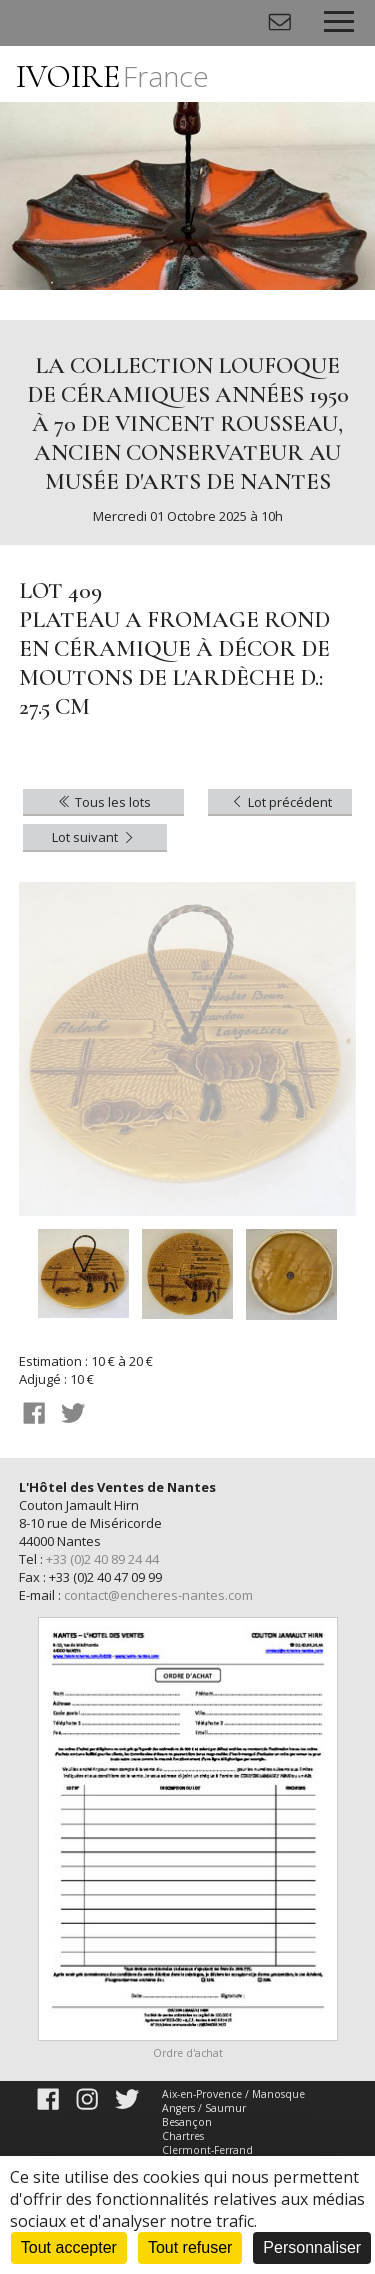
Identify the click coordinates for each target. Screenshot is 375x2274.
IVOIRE (112, 76)
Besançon (187, 2122)
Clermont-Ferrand (207, 2150)
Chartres (183, 2136)
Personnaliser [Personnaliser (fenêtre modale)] (312, 2247)
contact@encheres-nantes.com (158, 1595)
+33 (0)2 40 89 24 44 (102, 1559)
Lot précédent (280, 802)
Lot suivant (94, 837)
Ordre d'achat (188, 2053)
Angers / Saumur (204, 2108)
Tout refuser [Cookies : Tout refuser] (190, 2247)
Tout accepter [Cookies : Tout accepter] (69, 2247)
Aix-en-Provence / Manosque (233, 2094)
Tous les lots (103, 802)
